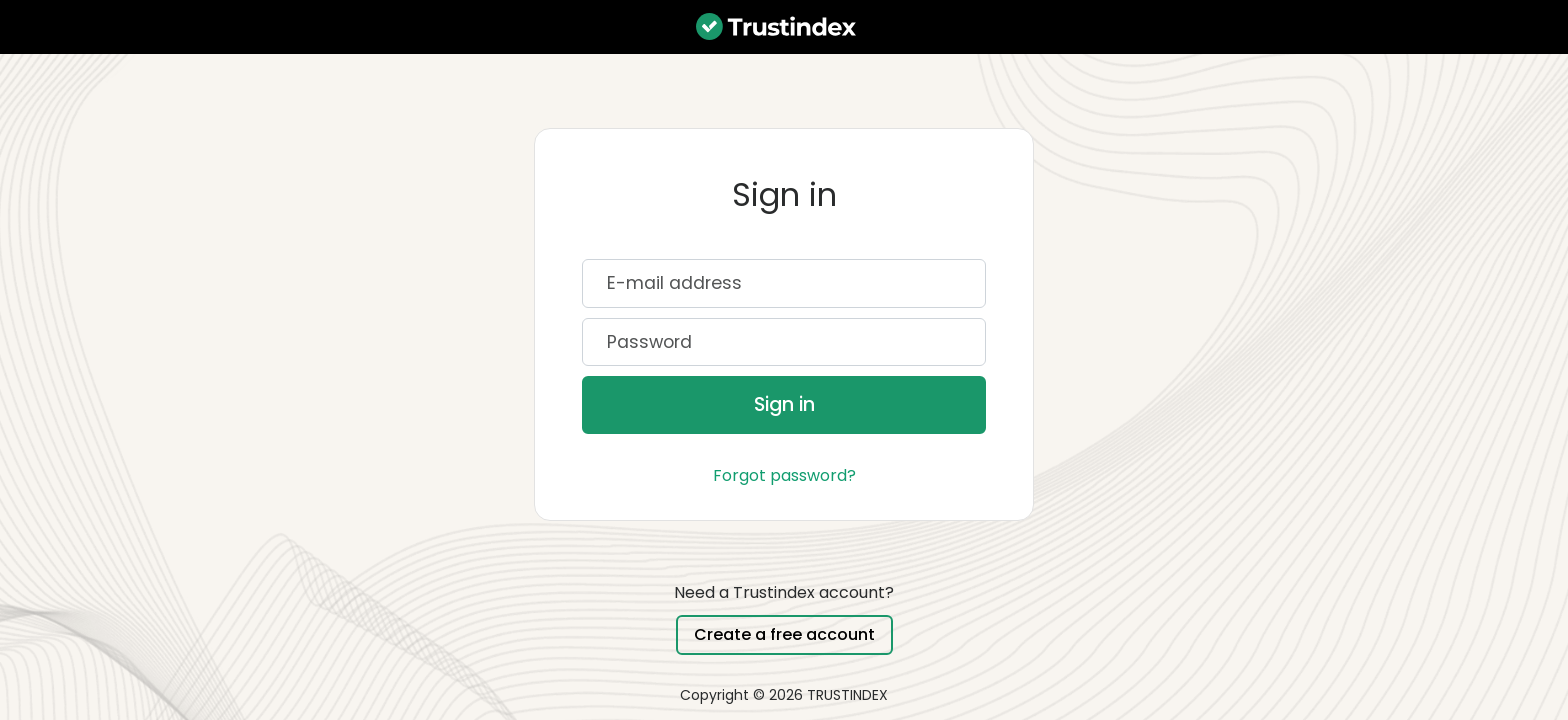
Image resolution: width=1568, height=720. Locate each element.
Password (649, 343)
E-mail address (674, 284)
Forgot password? (784, 475)
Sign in (784, 404)
